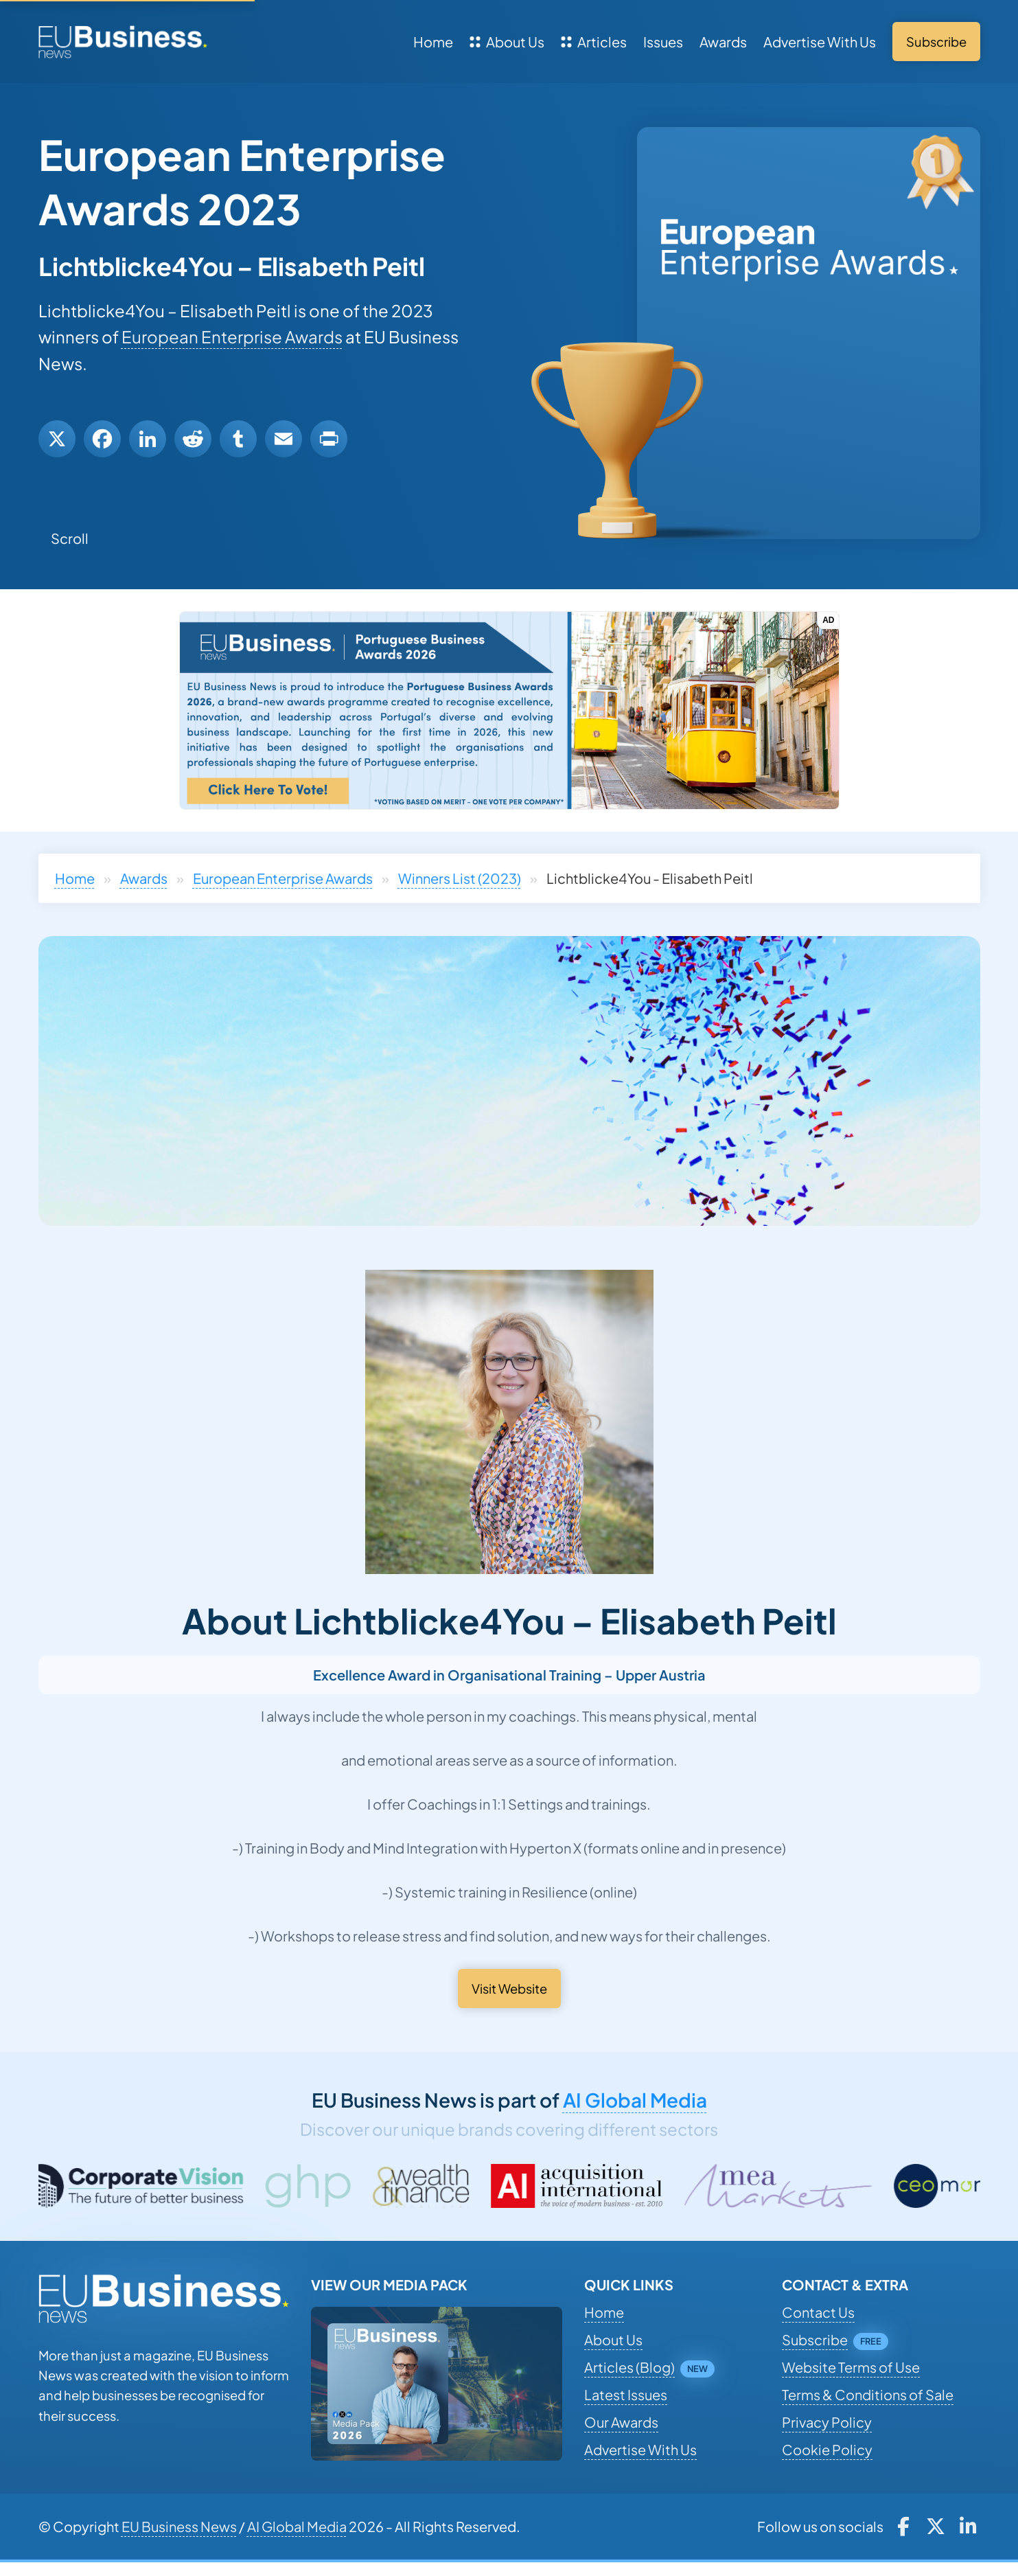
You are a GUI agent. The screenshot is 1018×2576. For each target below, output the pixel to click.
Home (433, 41)
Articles (594, 41)
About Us (507, 41)
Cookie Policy (827, 2449)
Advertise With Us (819, 41)
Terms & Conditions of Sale (867, 2394)
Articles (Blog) (629, 2366)
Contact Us (818, 2312)
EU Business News (179, 2526)
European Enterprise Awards (232, 336)
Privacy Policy (827, 2421)
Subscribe (815, 2339)
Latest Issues (625, 2394)
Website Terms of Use (851, 2366)
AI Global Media (635, 2100)
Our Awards (621, 2421)
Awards (723, 41)
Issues (663, 41)
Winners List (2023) (459, 878)
